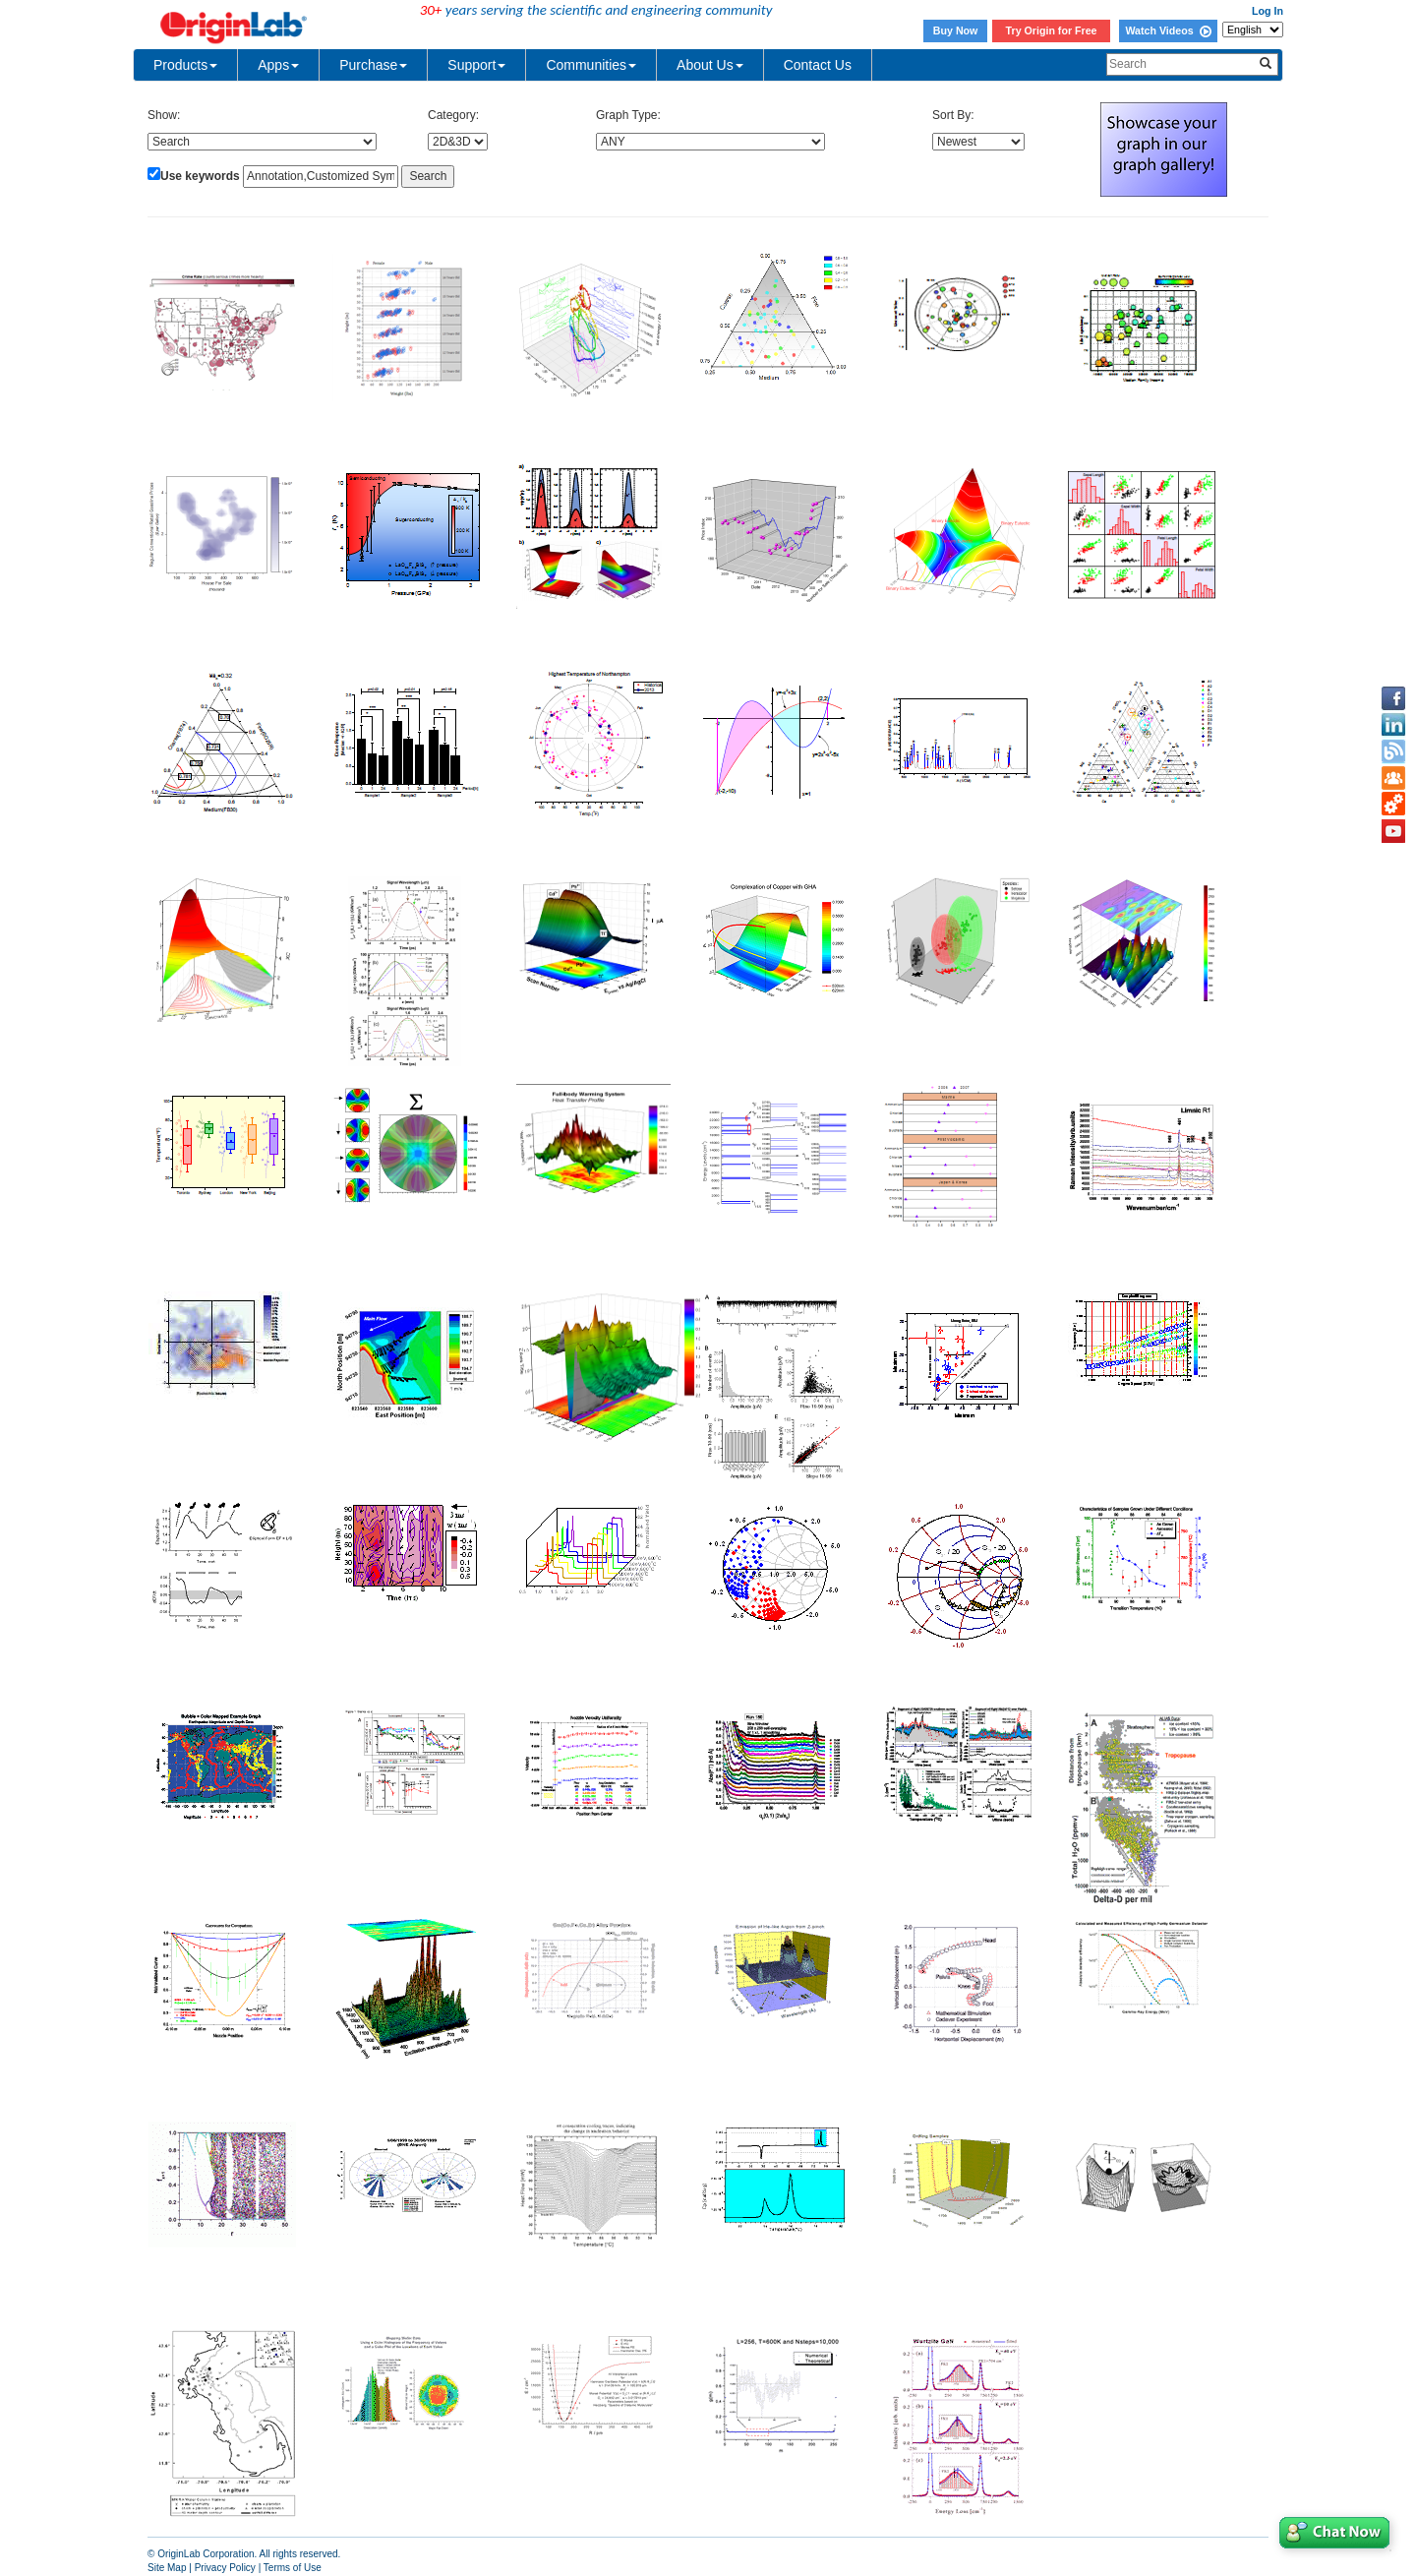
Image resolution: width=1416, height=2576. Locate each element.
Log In (1267, 11)
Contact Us (818, 65)
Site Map (167, 2567)
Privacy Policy (225, 2567)
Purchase (373, 65)
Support (476, 65)
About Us (710, 65)
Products (185, 65)
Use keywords (200, 176)
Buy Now (955, 30)
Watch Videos (1167, 30)
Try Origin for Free (1051, 30)
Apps (278, 65)
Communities (591, 65)
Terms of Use (293, 2567)
